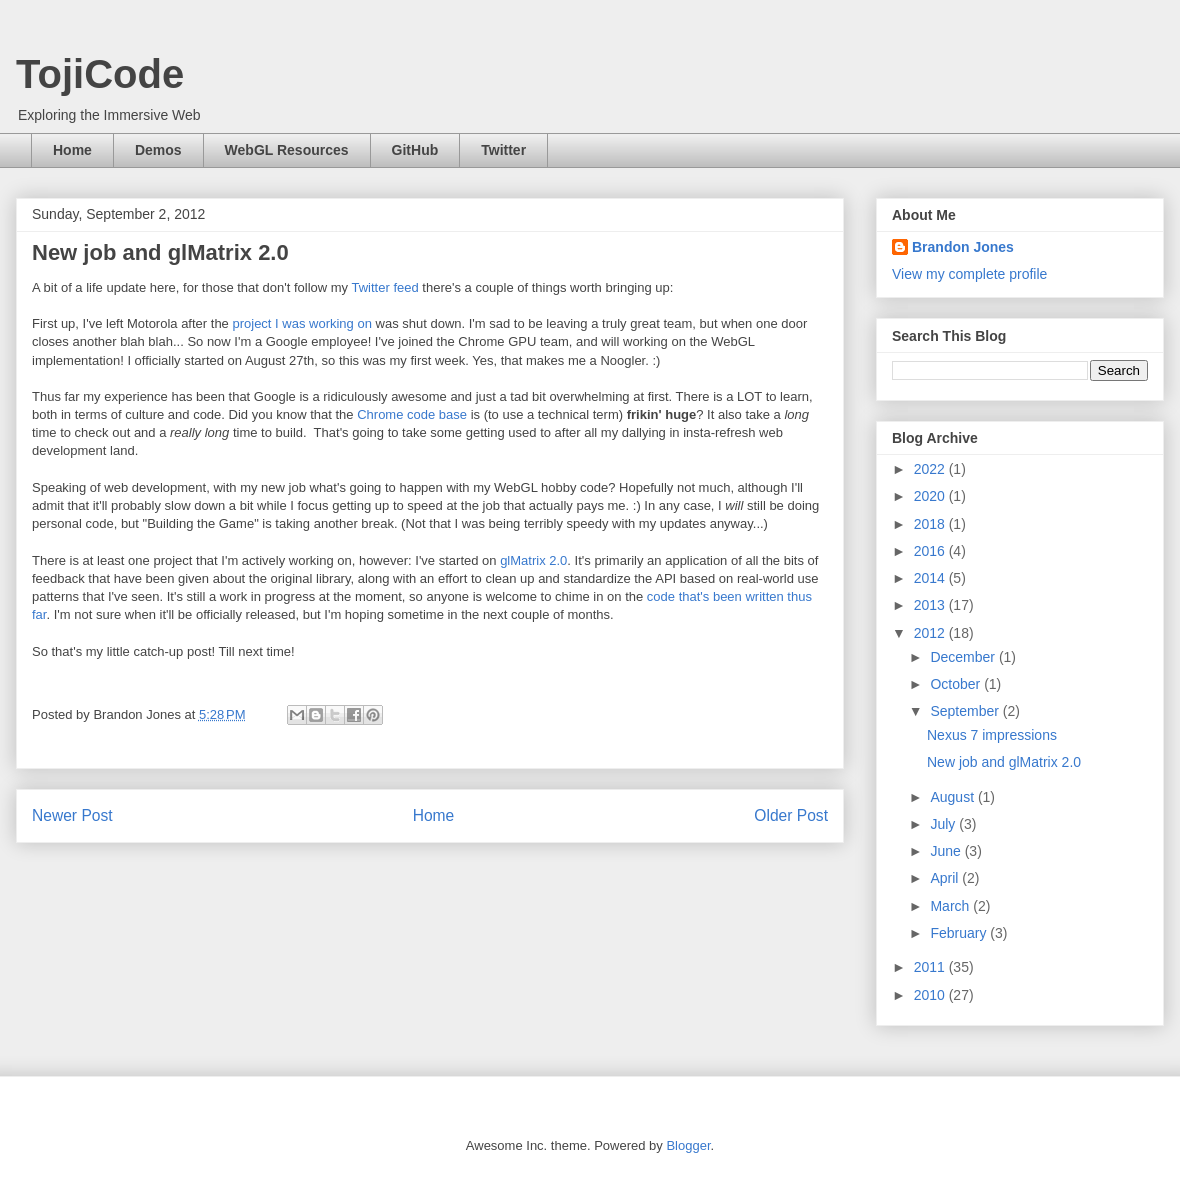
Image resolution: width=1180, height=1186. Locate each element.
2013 (931, 605)
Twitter (503, 150)
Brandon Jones (963, 247)
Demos (158, 150)
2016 (931, 551)
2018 (931, 524)
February (960, 933)
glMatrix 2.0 (533, 560)
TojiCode (100, 74)
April (946, 878)
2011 (931, 967)
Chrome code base (412, 414)
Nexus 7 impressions (992, 735)
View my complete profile (969, 274)
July (944, 824)
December (964, 657)
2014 (931, 578)
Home (72, 150)
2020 (931, 496)
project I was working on (301, 323)
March (951, 906)
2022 (931, 469)
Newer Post (72, 815)
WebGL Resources (287, 150)
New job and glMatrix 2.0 (1004, 762)
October (957, 684)
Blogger (688, 1145)
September (966, 711)
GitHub (415, 150)
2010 (931, 995)
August (953, 797)
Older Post (791, 815)
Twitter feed (385, 287)
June (947, 851)
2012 (931, 633)
